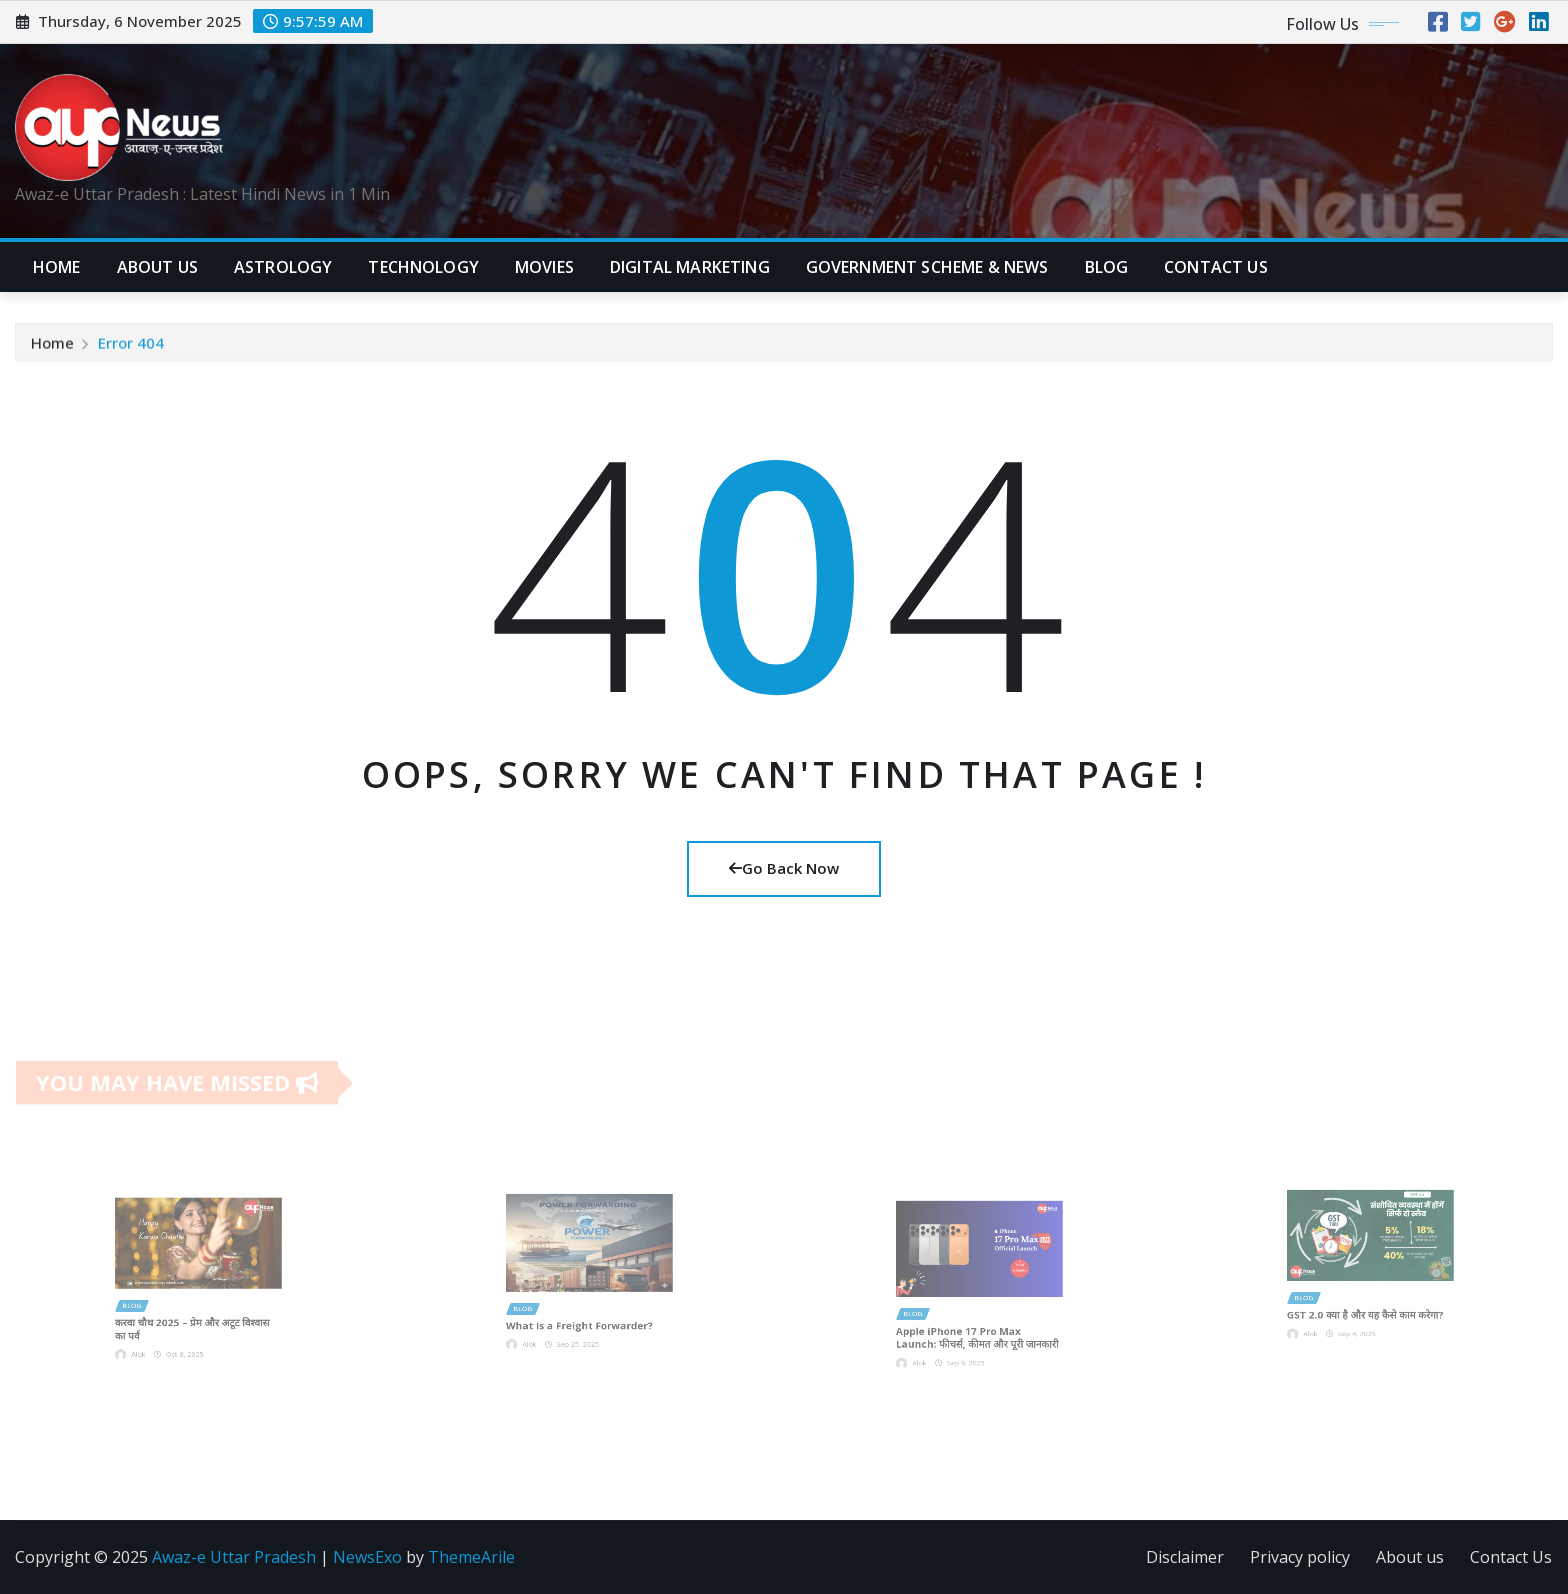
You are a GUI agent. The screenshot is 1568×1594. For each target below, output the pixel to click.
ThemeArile (471, 1557)
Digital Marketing (690, 267)
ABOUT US (157, 267)
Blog (1107, 267)
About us (1410, 1557)
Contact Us (1511, 1557)
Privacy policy (1300, 1557)
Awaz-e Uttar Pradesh (234, 1557)
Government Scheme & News (927, 267)
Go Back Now (784, 868)
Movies (544, 267)
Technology (423, 267)
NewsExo (367, 1557)
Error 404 (131, 345)
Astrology (283, 267)
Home (57, 267)
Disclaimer (1185, 1557)
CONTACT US (1216, 267)
